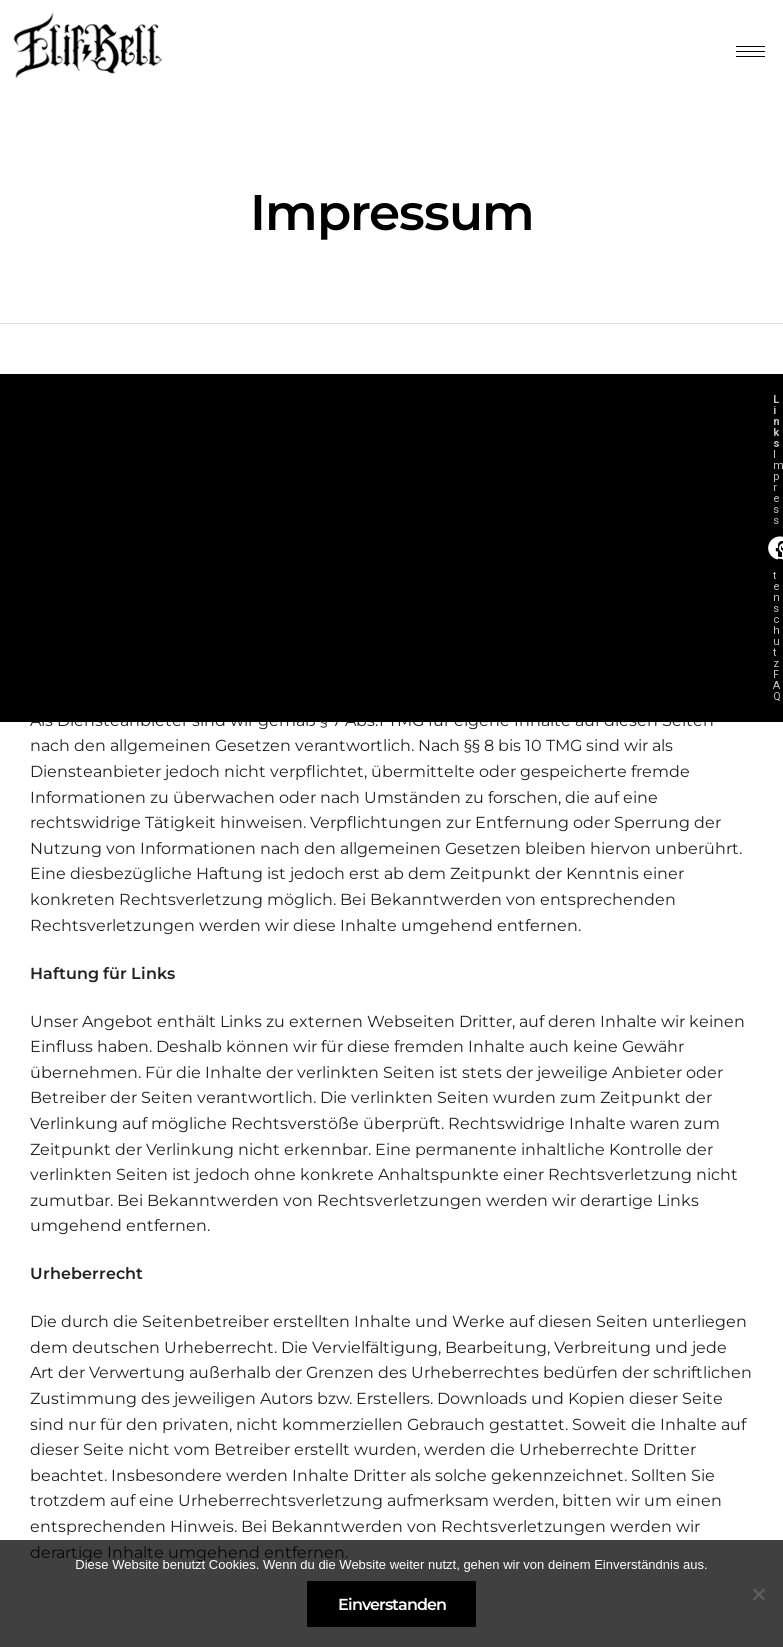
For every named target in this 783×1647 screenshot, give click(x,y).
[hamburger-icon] (750, 51)
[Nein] (758, 1594)
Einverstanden (392, 1604)
